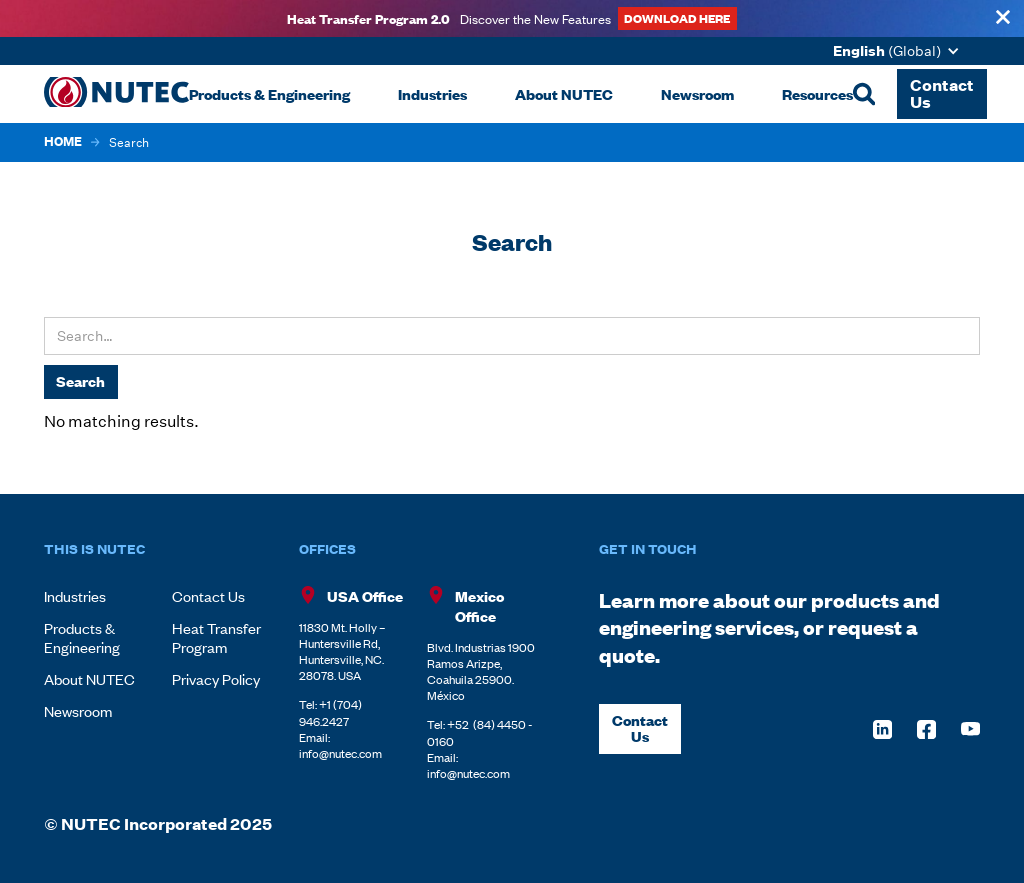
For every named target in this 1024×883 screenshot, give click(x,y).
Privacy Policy (216, 678)
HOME (63, 142)
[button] (900, 51)
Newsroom (78, 710)
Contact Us (208, 595)
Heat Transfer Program (216, 637)
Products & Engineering (82, 637)
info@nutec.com (340, 753)
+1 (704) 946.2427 (330, 712)
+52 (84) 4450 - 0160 (479, 732)
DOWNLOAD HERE (677, 17)
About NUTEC (89, 678)
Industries (75, 595)
